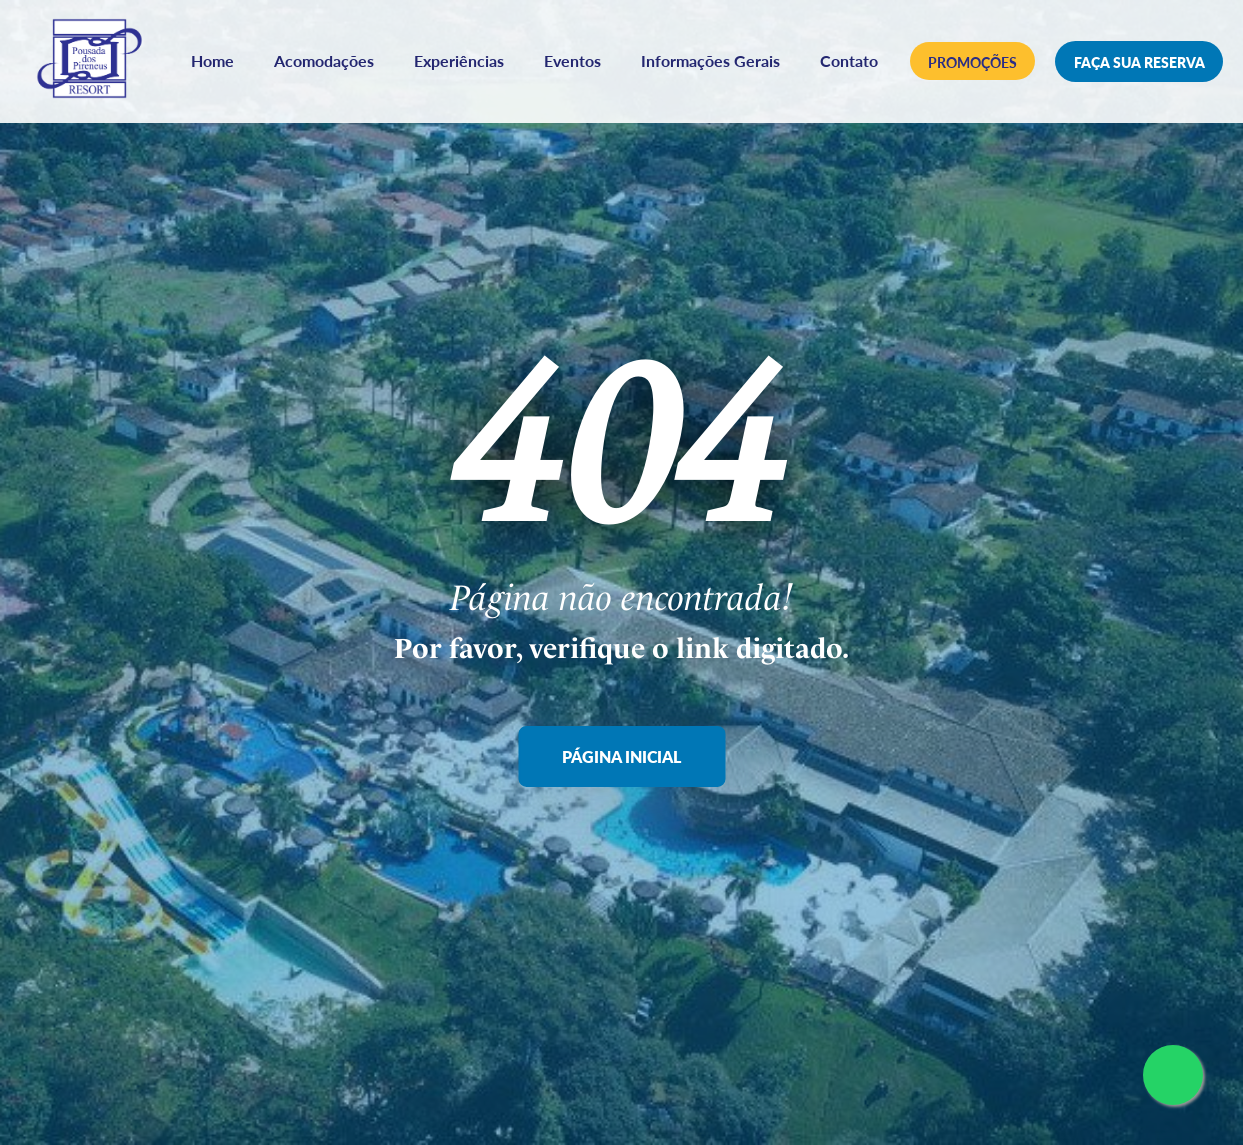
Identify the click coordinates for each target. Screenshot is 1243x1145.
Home (264, 46)
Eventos (624, 46)
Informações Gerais (762, 46)
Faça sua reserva (1140, 63)
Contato (538, 78)
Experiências (511, 46)
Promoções (973, 64)
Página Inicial (621, 756)
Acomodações (376, 46)
